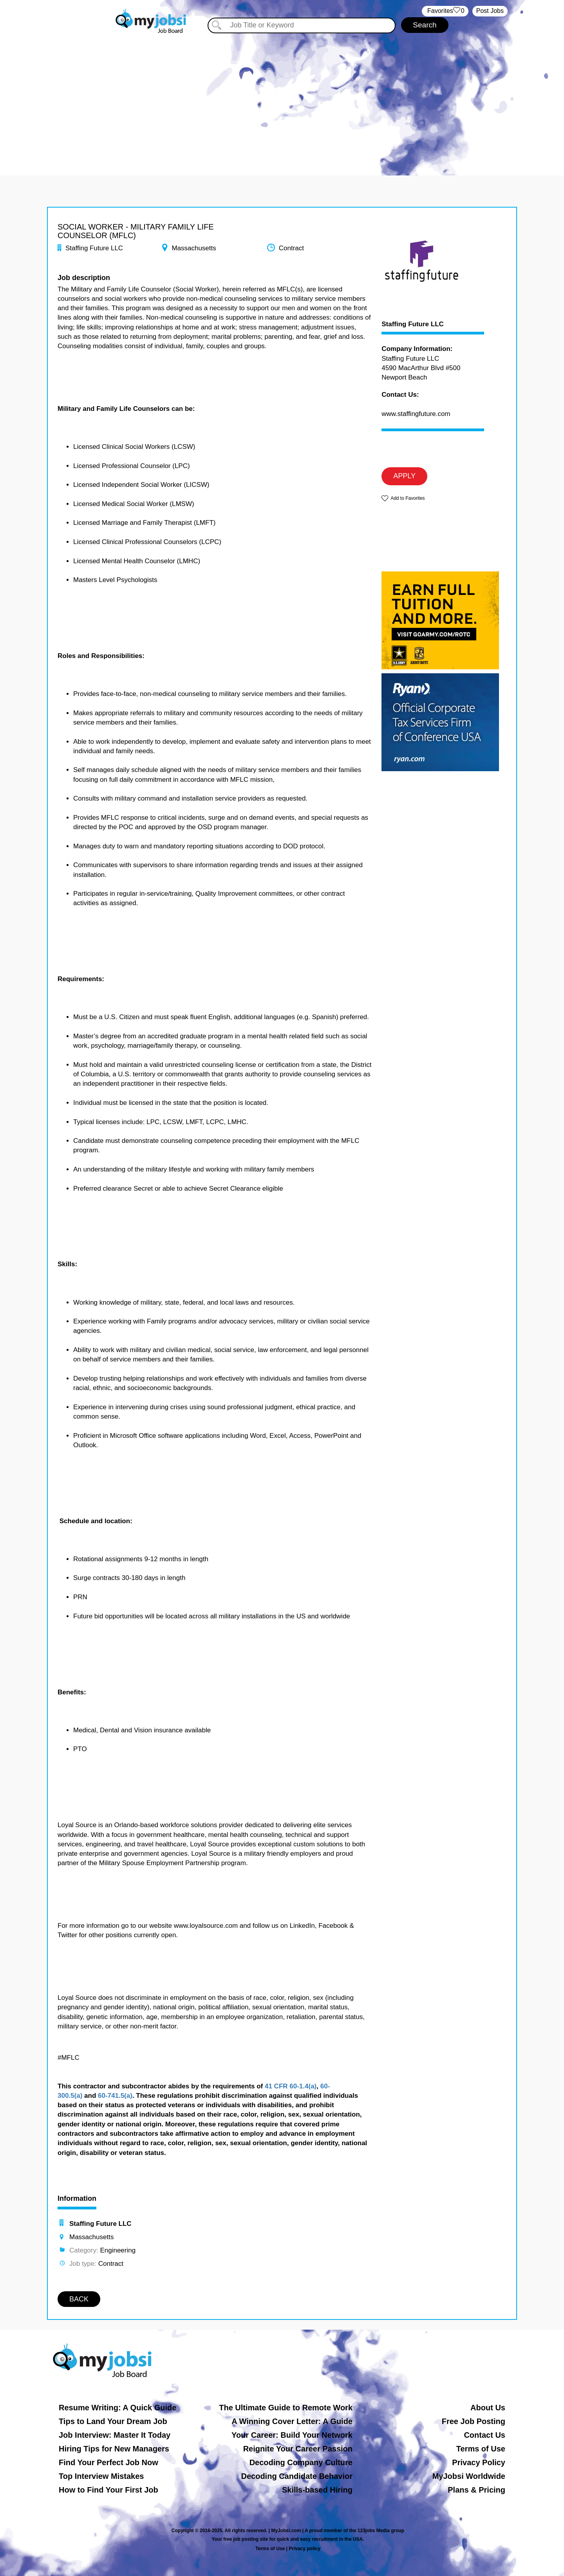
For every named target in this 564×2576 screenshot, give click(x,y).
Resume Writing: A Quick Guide (117, 2407)
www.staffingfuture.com (415, 414)
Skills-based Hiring (317, 2490)
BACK (79, 2299)
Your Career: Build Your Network (291, 2435)
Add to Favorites (407, 498)
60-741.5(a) (115, 2095)
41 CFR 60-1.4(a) (290, 2086)
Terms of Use (480, 2448)
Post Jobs (490, 10)
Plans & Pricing (476, 2490)
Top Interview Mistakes (101, 2476)
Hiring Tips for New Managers (114, 2448)
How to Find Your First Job (108, 2490)
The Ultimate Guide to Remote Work (285, 2407)
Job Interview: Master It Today (114, 2435)
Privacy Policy (478, 2462)
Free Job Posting (473, 2421)
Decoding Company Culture (300, 2462)
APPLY (404, 476)
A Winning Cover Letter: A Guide (291, 2421)
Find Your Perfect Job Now (108, 2462)
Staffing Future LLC (412, 324)
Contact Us (484, 2435)
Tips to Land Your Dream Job (113, 2421)
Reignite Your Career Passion (297, 2448)
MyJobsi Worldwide (468, 2476)
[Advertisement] (282, 101)
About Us (487, 2407)
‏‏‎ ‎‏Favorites (445, 11)
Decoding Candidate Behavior (297, 2476)
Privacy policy (304, 2548)
